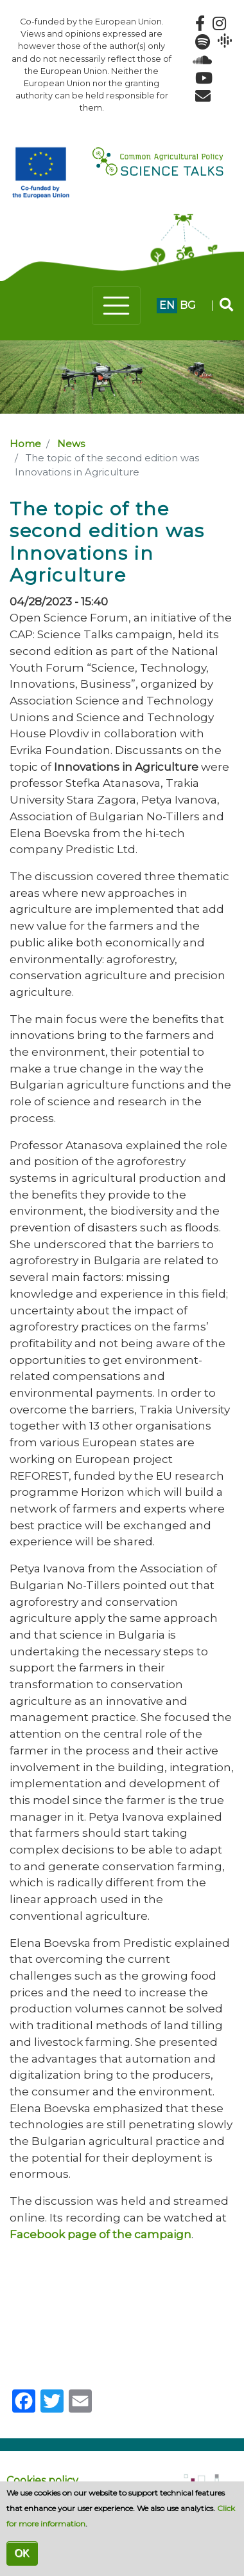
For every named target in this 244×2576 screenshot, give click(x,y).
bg (188, 305)
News (71, 444)
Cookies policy (42, 2480)
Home (25, 444)
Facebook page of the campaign (100, 2234)
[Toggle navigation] (116, 305)
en (167, 305)
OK (22, 2553)
